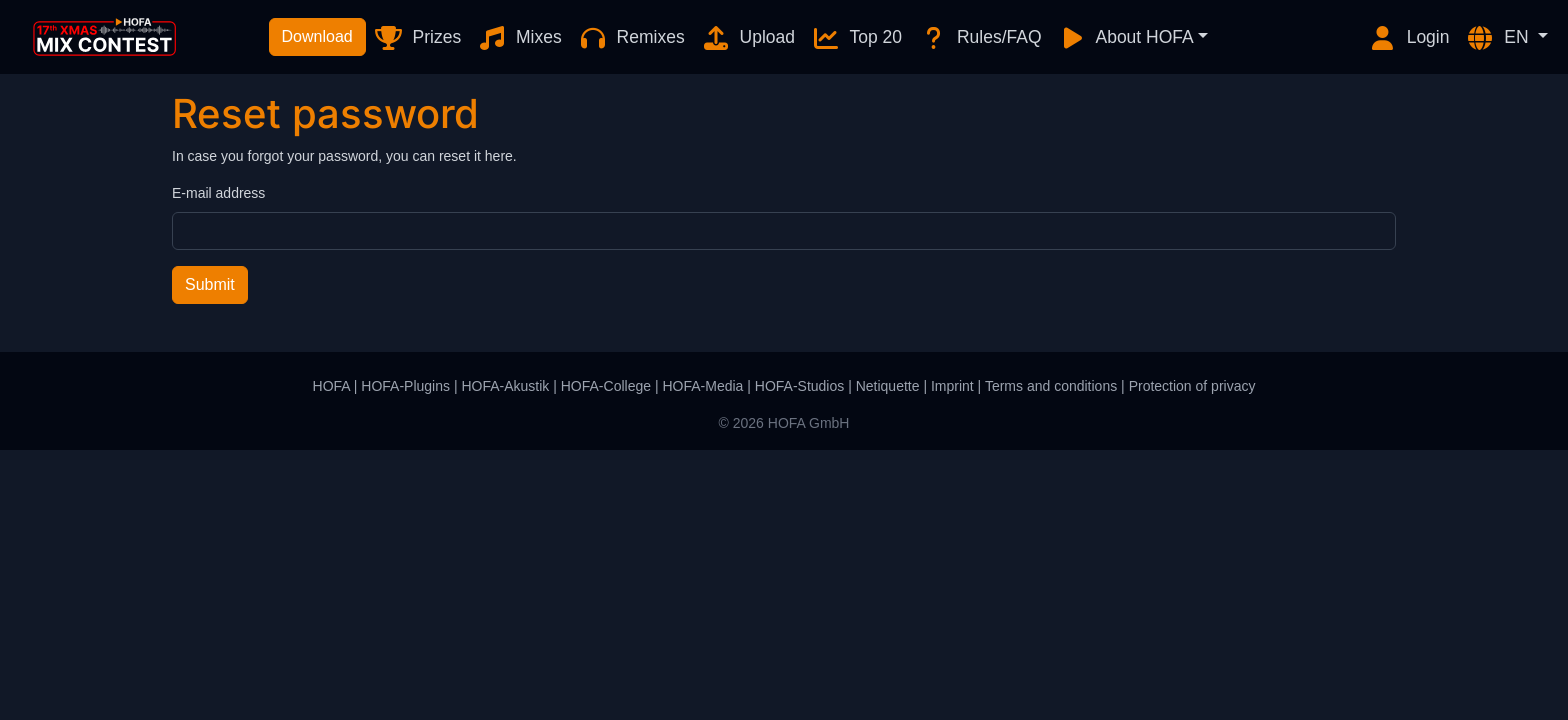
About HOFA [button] (1126, 38)
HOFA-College (606, 386)
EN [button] (1499, 38)
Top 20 (856, 38)
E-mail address (218, 193)
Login (1409, 38)
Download (317, 36)
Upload (748, 38)
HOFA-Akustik (505, 386)
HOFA (331, 386)
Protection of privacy (1192, 386)
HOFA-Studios (799, 386)
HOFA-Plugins (405, 386)
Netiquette (888, 386)
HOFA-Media (702, 386)
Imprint (952, 386)
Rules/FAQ (979, 38)
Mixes (519, 38)
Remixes (631, 38)
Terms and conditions (1051, 386)
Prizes (417, 38)
